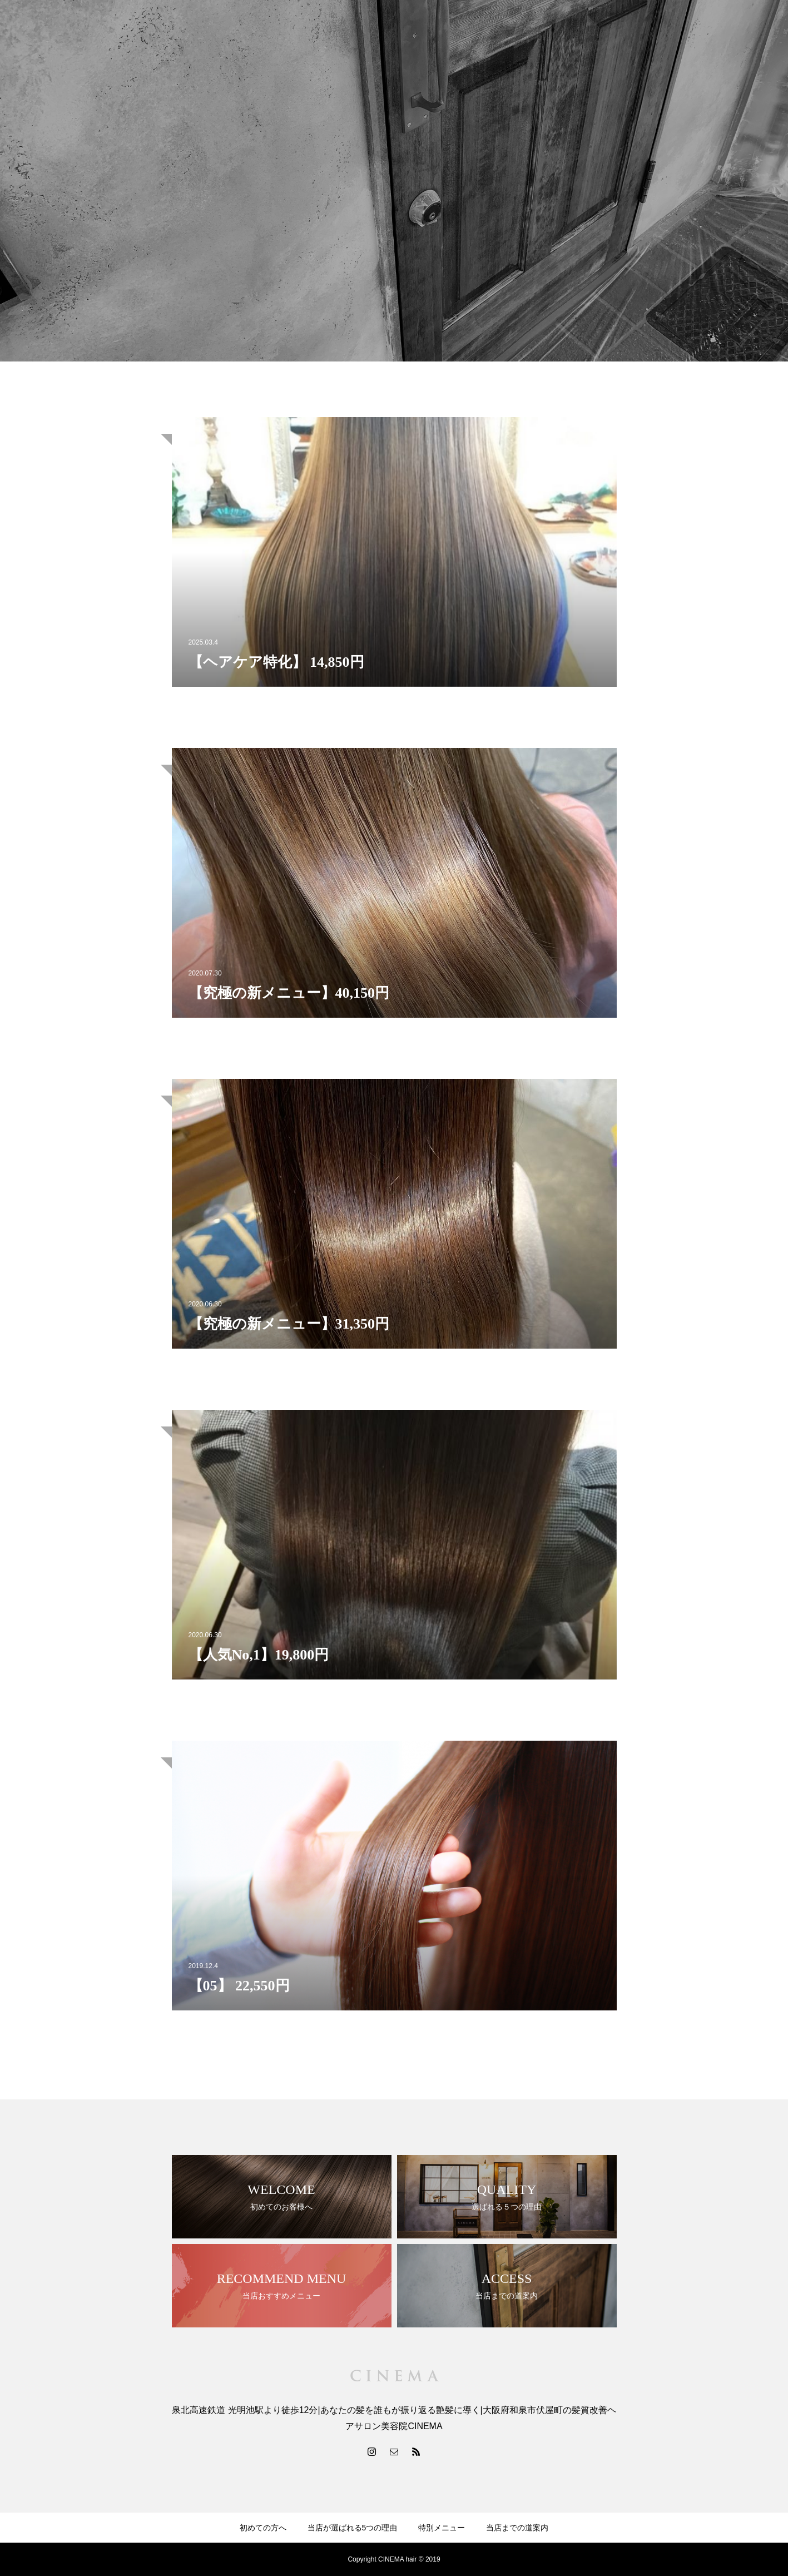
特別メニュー (441, 2527)
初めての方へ (263, 2527)
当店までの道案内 (517, 2527)
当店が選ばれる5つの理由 (353, 2527)
